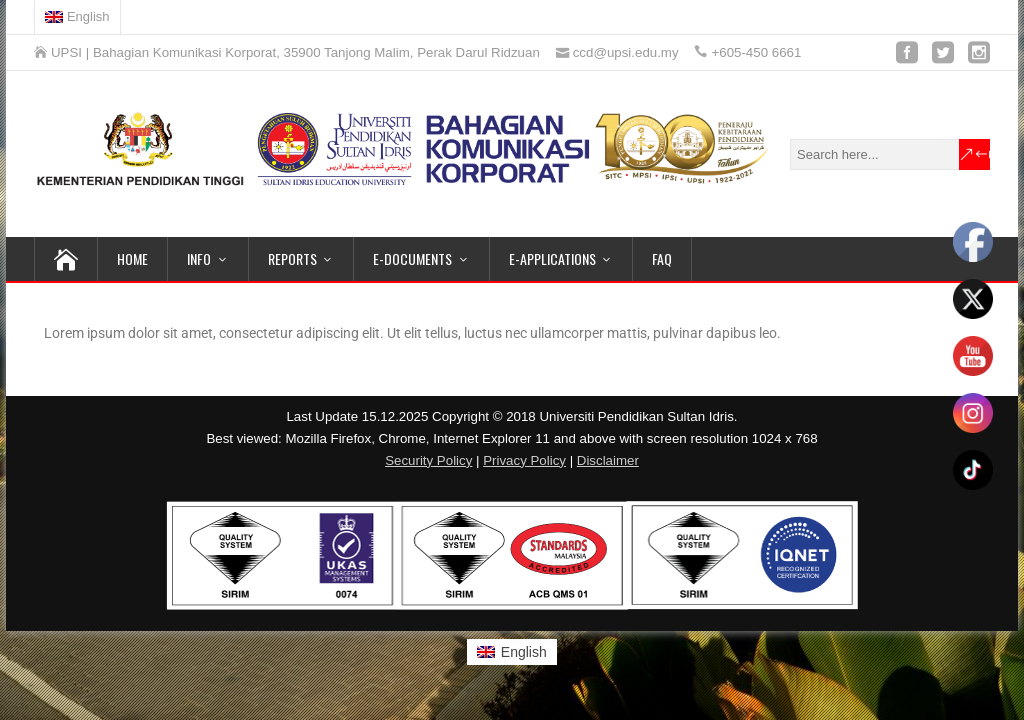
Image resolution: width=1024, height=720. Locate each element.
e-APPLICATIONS (552, 258)
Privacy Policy (524, 460)
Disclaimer (608, 460)
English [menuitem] (524, 652)
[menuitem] (78, 17)
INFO (199, 258)
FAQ (662, 258)
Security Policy (428, 460)
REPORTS (292, 258)
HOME (132, 258)
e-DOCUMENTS (412, 258)
